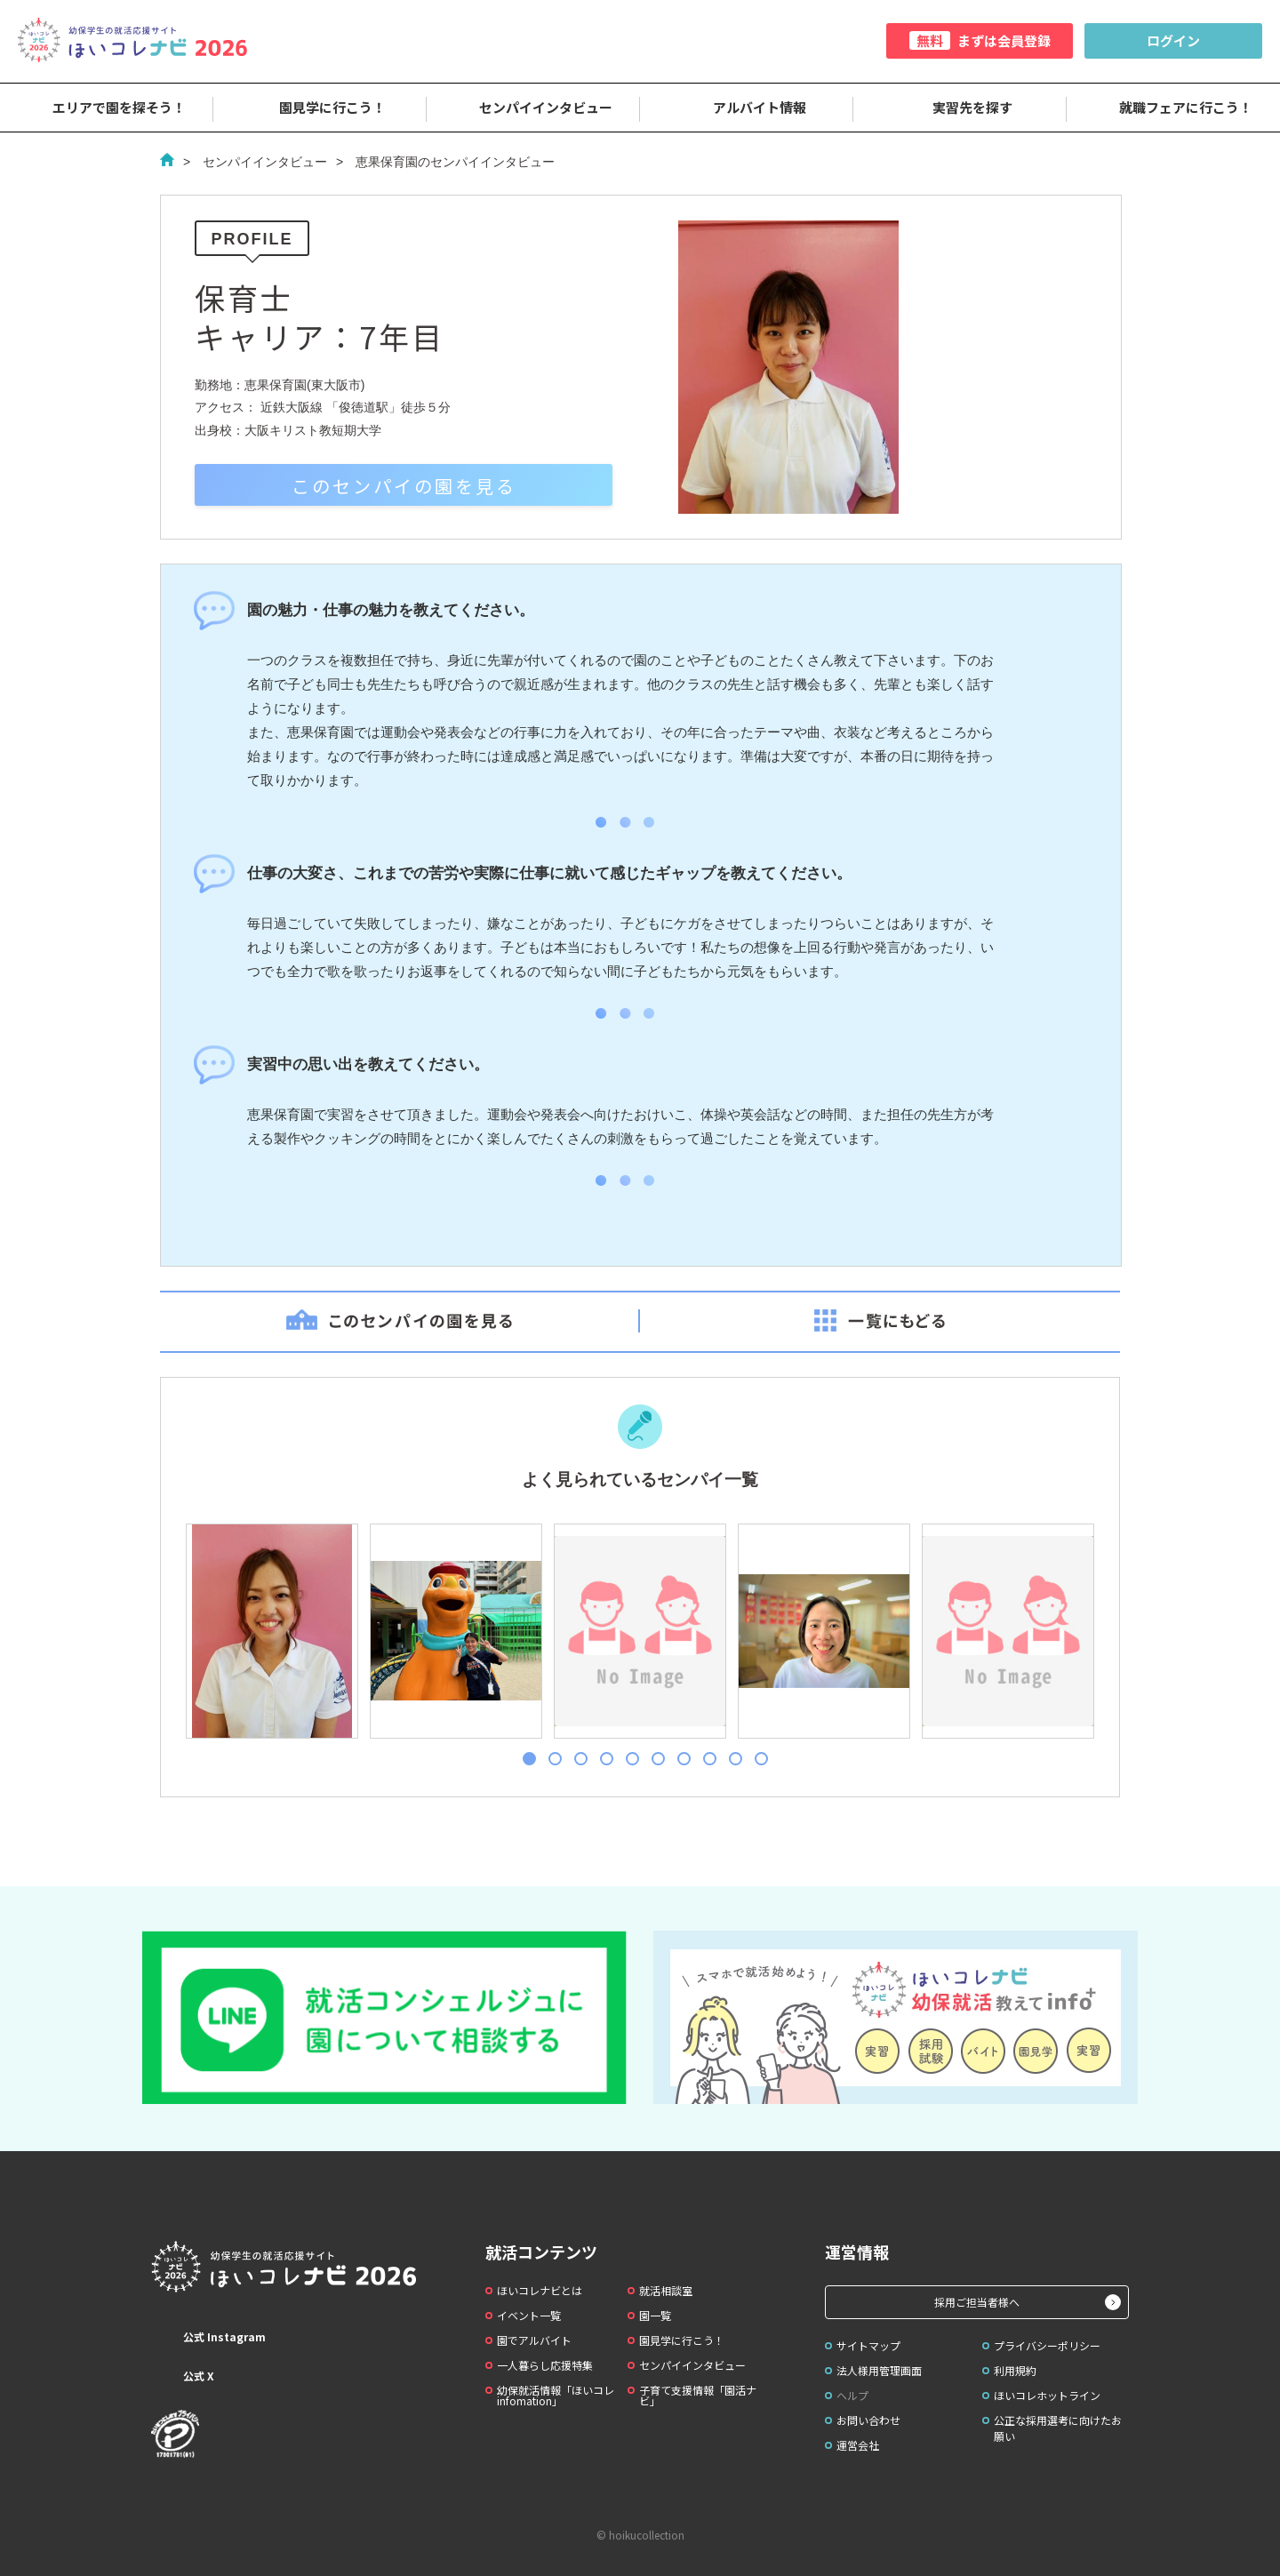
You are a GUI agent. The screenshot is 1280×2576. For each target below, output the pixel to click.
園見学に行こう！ (320, 107)
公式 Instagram (208, 2336)
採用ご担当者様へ (977, 2301)
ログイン (1173, 40)
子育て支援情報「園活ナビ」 (697, 2395)
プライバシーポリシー (1047, 2345)
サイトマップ (868, 2345)
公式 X (182, 2376)
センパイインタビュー (533, 107)
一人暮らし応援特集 (545, 2364)
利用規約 (1015, 2370)
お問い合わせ (868, 2420)
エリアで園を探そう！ (107, 107)
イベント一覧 (529, 2315)
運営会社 (857, 2444)
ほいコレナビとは (539, 2290)
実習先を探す (960, 107)
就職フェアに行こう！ (1173, 107)
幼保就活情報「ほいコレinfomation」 (555, 2395)
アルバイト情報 (747, 107)
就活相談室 (665, 2290)
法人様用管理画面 (879, 2370)
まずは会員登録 (980, 40)
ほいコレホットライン (1047, 2395)
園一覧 (655, 2315)
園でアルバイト (534, 2340)
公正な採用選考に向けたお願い (1058, 2428)
